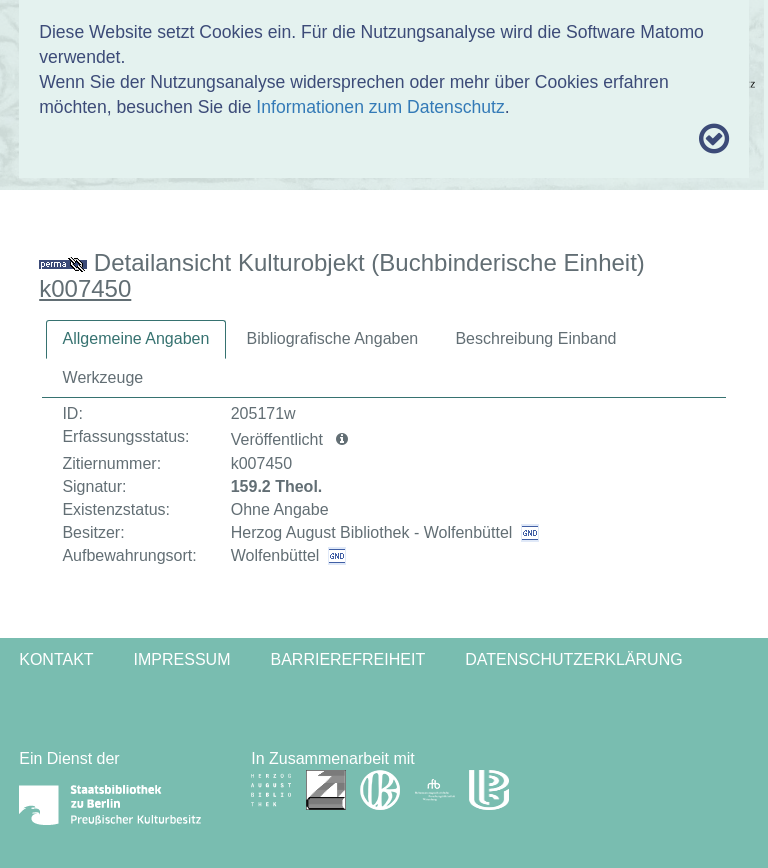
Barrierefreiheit (347, 659)
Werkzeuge (103, 377)
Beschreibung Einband (535, 338)
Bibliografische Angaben (333, 338)
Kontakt (56, 659)
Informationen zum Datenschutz (380, 107)
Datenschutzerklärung (574, 659)
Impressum (182, 659)
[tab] (136, 339)
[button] (342, 440)
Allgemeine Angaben (136, 338)
